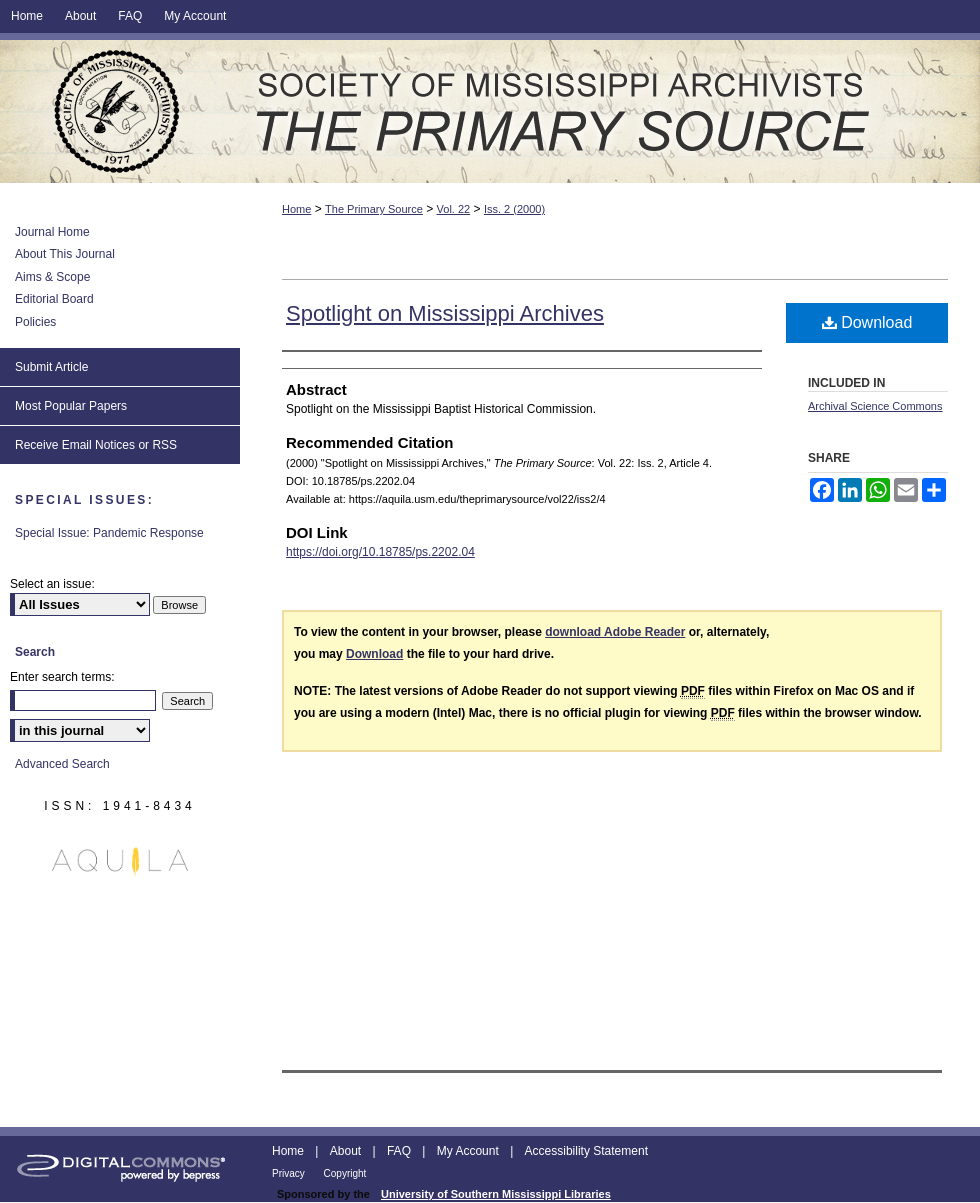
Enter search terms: (62, 677)
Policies (35, 322)
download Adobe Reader (615, 632)
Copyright (345, 1173)
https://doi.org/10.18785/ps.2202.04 (380, 552)
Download (867, 322)
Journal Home (52, 232)
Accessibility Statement (586, 1151)
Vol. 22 (454, 209)
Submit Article (51, 367)
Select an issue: (52, 584)
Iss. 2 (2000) (514, 209)
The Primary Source (490, 111)
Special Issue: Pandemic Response (109, 533)
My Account (469, 1151)
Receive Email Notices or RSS (96, 445)
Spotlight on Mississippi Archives (445, 313)
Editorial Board (54, 299)
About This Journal (65, 254)
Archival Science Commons (875, 406)
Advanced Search (62, 764)
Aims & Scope (52, 277)
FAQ (400, 1151)
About (347, 1151)
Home (296, 209)
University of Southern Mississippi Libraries (496, 1194)
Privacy (290, 1173)
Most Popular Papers (71, 406)
